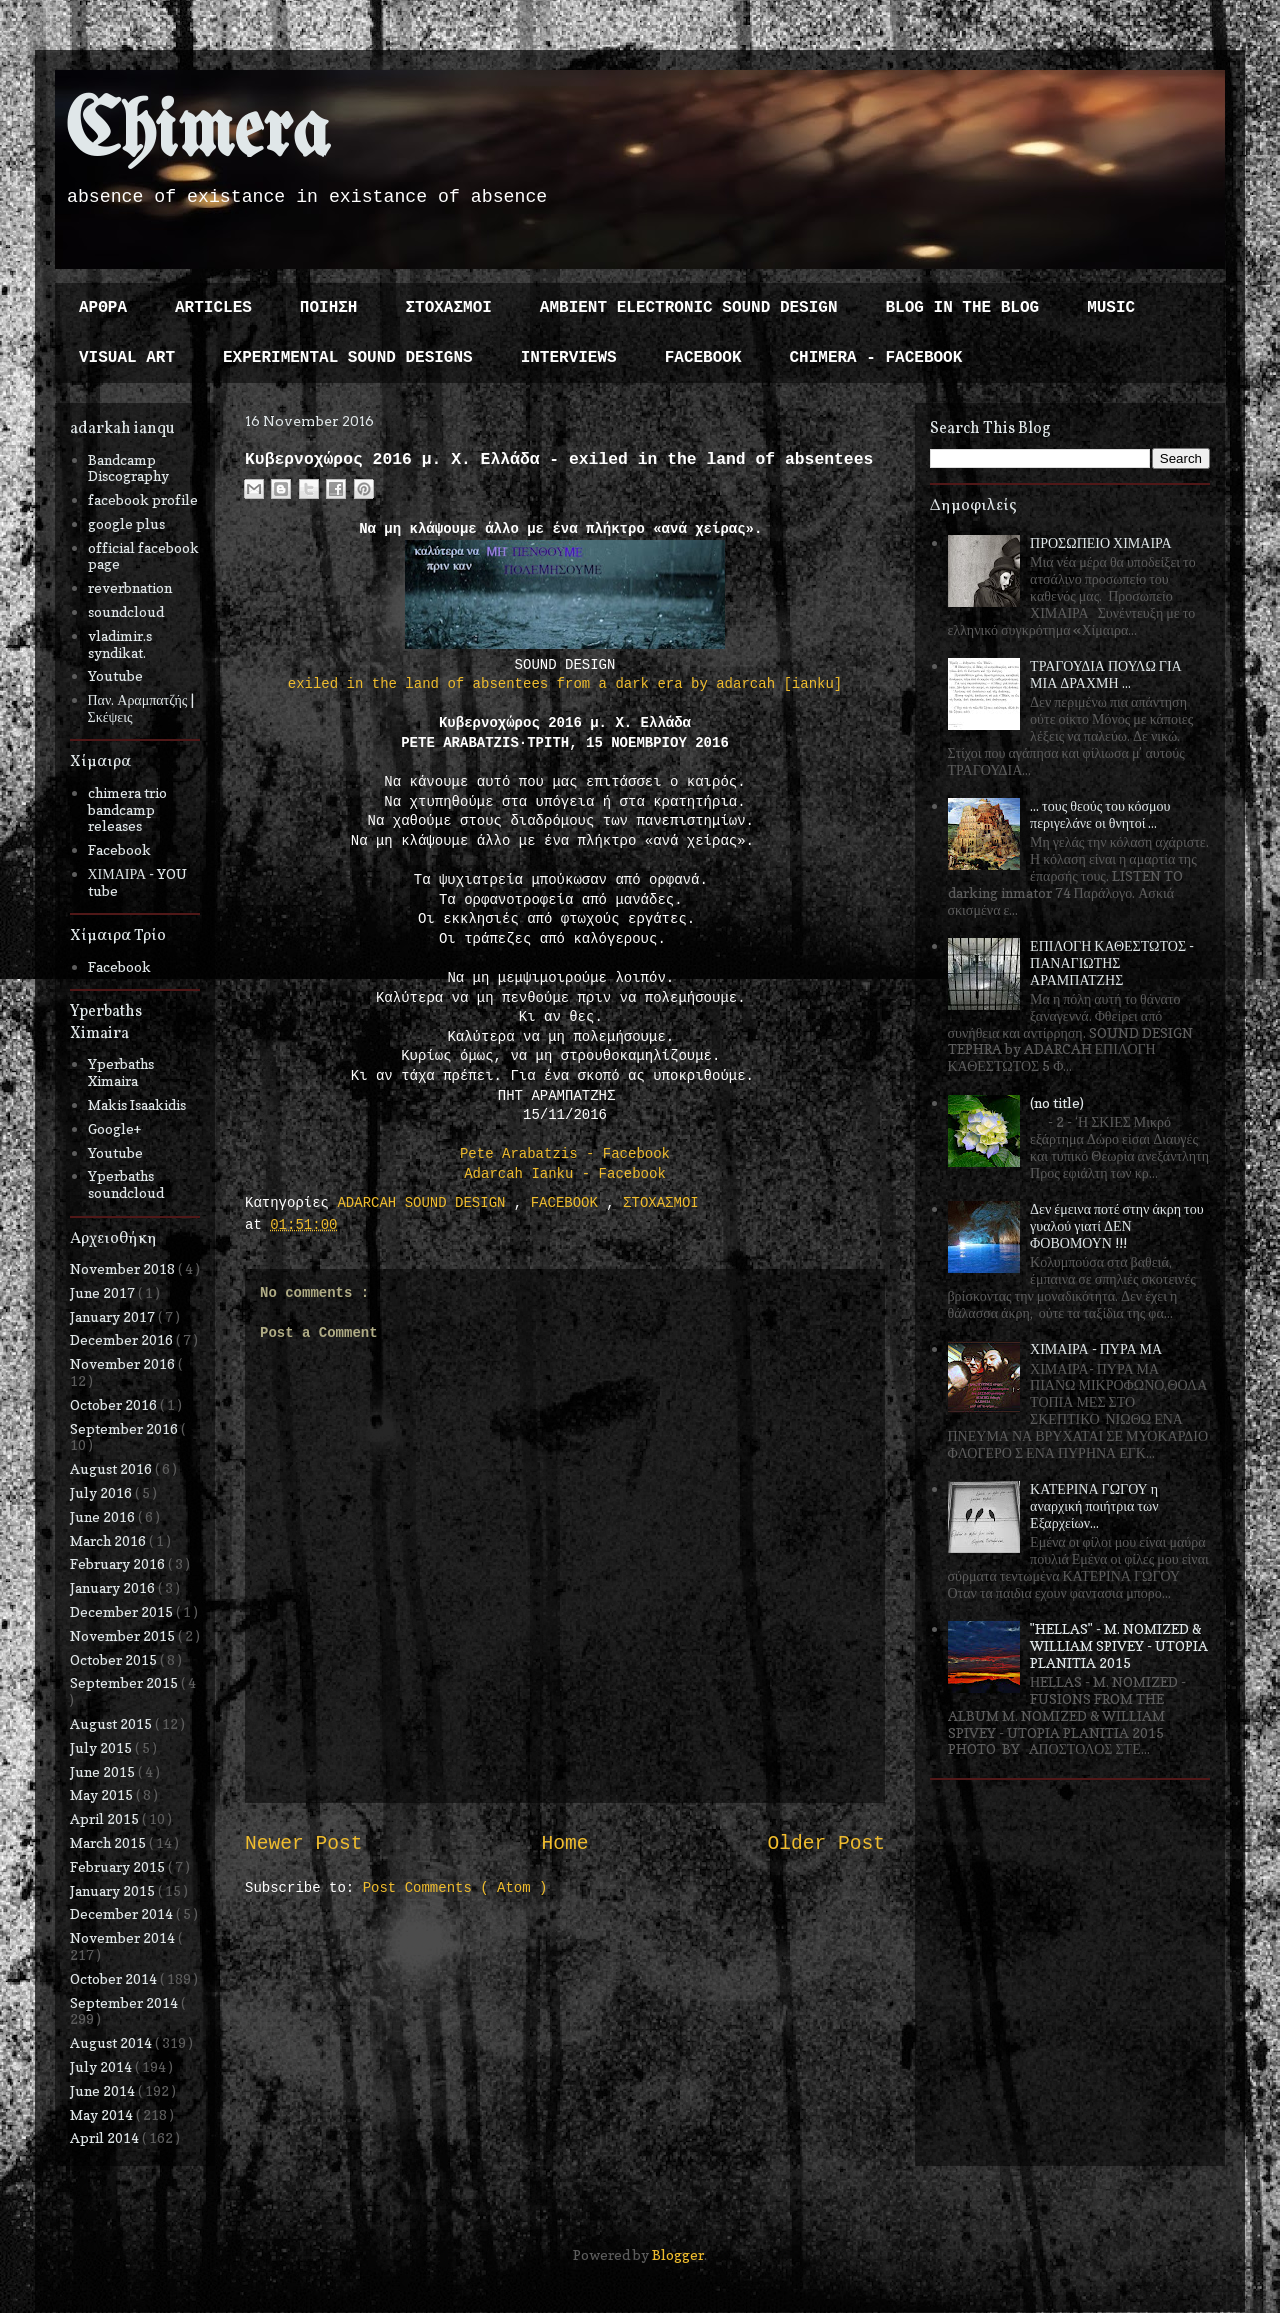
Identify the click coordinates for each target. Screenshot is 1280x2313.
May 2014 (103, 2114)
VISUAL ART (127, 358)
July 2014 (102, 2066)
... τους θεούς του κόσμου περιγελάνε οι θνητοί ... (1100, 814)
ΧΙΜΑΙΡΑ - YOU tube (138, 882)
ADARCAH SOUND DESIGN (425, 1203)
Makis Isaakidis (137, 1104)
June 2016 (104, 1516)
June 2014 (104, 2090)
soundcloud (126, 611)
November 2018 (124, 1268)
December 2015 (123, 1611)
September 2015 (125, 1682)
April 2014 (106, 2137)
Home (564, 1844)
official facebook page (143, 556)
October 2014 (115, 1978)
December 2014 (123, 1913)
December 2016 (123, 1339)
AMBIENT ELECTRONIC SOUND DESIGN (689, 308)
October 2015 (115, 1659)
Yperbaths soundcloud (126, 1184)
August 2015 (112, 1723)
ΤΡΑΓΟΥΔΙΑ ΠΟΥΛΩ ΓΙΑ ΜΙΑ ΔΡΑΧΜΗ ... (1106, 674)
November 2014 (124, 1937)
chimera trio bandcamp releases (127, 809)
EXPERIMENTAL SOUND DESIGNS (348, 358)
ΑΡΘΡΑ (103, 308)
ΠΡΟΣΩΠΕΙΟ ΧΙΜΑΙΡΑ (1101, 542)
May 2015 (103, 1794)
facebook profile (143, 499)
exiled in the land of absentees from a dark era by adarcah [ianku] (565, 684)
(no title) (1057, 1102)
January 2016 (114, 1587)
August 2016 (112, 1468)
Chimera (197, 133)
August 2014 (112, 2042)
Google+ (114, 1128)
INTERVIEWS (569, 358)
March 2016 (109, 1540)
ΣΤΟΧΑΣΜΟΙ (448, 308)
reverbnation (130, 587)
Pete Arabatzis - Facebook (565, 1154)
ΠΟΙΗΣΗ (329, 308)
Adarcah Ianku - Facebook (565, 1174)
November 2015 (124, 1635)
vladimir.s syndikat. (120, 644)
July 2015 (102, 1747)
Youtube (115, 675)
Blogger (678, 2254)
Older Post (826, 1844)
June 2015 (104, 1771)
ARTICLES (213, 308)
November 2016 (124, 1363)
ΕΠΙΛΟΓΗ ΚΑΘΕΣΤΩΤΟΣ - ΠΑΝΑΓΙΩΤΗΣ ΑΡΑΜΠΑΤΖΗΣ (1112, 962)
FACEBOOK (703, 358)
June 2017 (104, 1292)
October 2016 (115, 1404)
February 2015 (119, 1866)
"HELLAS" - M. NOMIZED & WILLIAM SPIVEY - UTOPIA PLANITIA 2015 (1119, 1645)
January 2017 (114, 1316)
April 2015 (106, 1818)
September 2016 (125, 1428)
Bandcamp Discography (128, 468)
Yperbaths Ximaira (121, 1072)
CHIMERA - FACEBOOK (875, 358)
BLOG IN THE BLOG (963, 308)
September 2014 (125, 2002)
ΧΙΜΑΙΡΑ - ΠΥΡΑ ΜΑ (1096, 1348)
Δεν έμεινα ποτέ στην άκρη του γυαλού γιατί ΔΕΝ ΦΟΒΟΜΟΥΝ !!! (1117, 1225)
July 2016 (102, 1492)
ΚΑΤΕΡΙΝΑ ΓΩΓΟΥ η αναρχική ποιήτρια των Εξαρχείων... (1094, 1505)
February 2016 (119, 1563)
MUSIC (1111, 308)
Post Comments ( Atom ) (455, 1888)
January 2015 (114, 1890)
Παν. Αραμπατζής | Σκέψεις (141, 708)
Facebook (119, 849)
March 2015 (109, 1842)
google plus (126, 523)
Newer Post (304, 1844)
